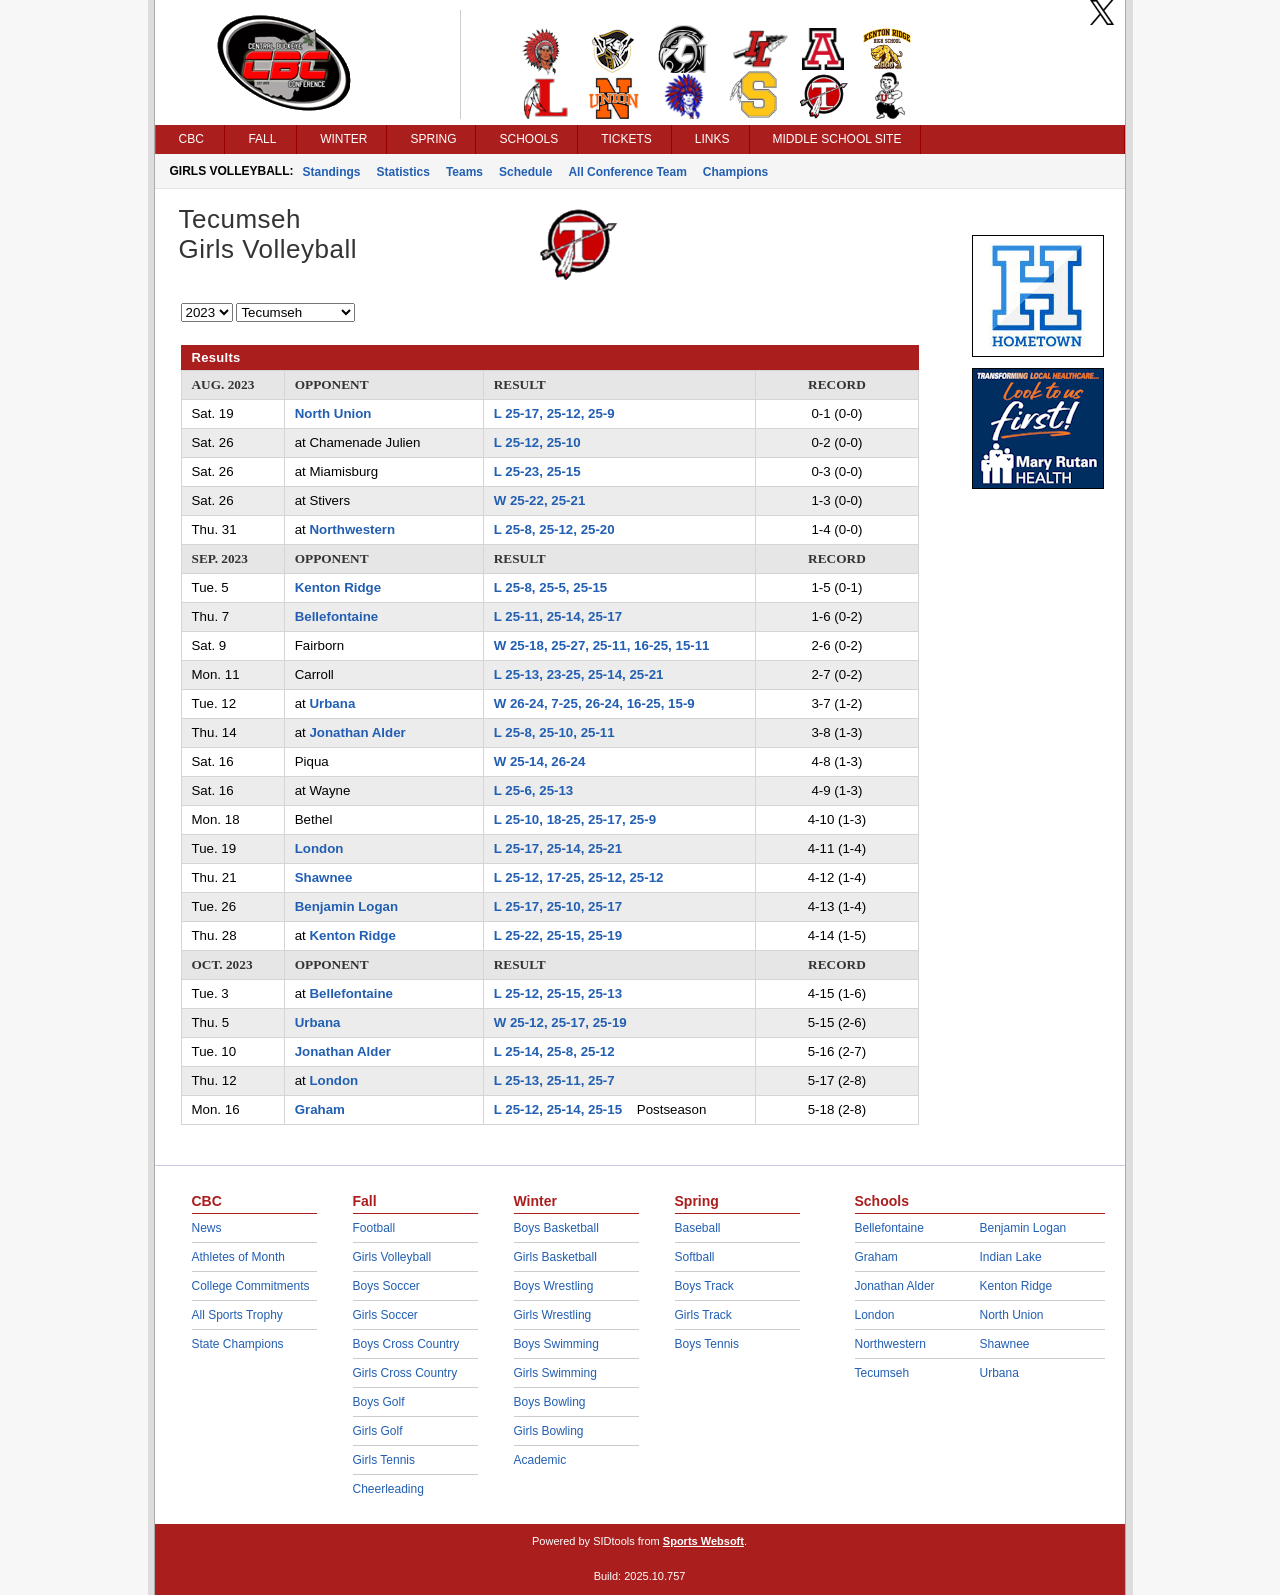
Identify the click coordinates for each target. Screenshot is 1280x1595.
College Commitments (251, 1286)
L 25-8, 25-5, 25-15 (551, 587)
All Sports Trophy (237, 1315)
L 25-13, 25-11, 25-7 (554, 1080)
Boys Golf (379, 1402)
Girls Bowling (549, 1431)
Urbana (332, 703)
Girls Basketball (555, 1257)
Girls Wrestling (553, 1315)
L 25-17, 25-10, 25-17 (558, 906)
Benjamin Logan (346, 906)
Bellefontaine (337, 616)
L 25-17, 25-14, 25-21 (558, 848)
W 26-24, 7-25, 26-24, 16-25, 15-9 (594, 703)
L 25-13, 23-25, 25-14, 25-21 (579, 674)
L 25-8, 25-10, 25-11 (554, 732)
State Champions (238, 1344)
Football (374, 1228)
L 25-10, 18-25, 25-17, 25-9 (575, 819)
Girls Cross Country (405, 1373)
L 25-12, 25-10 (537, 442)
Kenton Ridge (338, 587)
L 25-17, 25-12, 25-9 (554, 413)
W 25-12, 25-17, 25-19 (560, 1022)
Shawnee (324, 877)
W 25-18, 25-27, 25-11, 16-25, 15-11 (602, 645)
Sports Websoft (703, 1541)
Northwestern (352, 529)
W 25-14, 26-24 (540, 761)
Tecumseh (882, 1373)
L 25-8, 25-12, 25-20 (554, 529)
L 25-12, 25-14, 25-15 (558, 1109)
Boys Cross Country (406, 1344)
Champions (735, 172)
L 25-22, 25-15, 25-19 (558, 935)
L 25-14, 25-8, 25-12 (554, 1051)
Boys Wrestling (554, 1286)
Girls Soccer (385, 1315)
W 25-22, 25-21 (540, 500)
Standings (332, 172)
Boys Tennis (707, 1344)
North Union (333, 413)
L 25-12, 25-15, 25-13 (558, 993)
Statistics (403, 172)
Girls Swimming (555, 1373)
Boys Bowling (550, 1402)
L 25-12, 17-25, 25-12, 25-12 (579, 877)
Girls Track (703, 1315)
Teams (464, 172)
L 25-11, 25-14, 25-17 (558, 616)
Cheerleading (388, 1489)
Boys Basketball (556, 1228)
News (207, 1228)
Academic (540, 1460)
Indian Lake (1011, 1257)
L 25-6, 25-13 (534, 790)
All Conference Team (627, 172)
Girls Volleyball (392, 1257)
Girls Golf (378, 1431)
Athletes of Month (238, 1257)
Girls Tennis (384, 1460)
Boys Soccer (386, 1286)
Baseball (698, 1228)
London (319, 848)
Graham (320, 1109)
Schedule (525, 172)
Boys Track (704, 1286)
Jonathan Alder (357, 732)
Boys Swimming (556, 1344)
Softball (695, 1257)
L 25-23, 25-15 (537, 471)
